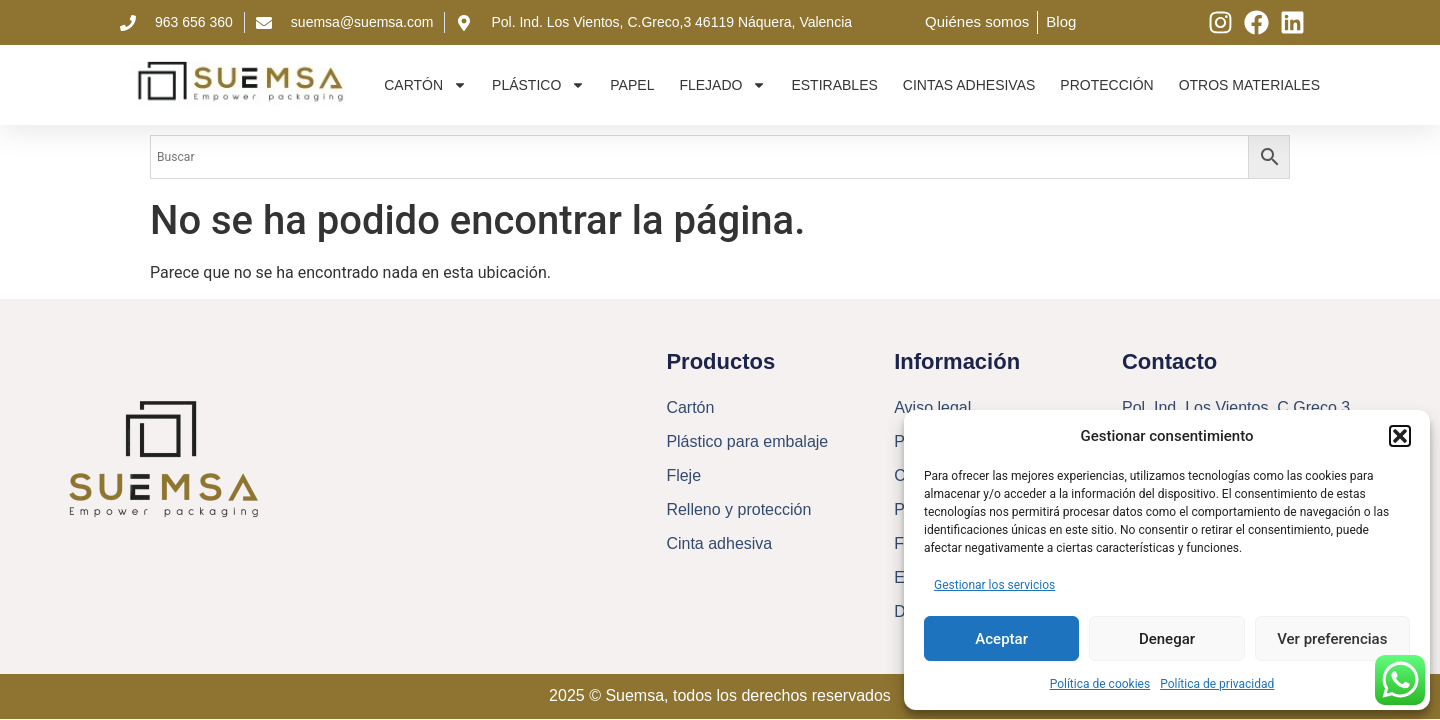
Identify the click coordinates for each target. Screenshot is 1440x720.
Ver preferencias (1332, 639)
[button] (1400, 436)
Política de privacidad (1217, 684)
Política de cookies (1100, 684)
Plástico (538, 85)
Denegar (1167, 639)
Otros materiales (1249, 85)
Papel (632, 85)
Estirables (834, 85)
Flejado (722, 85)
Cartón (425, 85)
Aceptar (1001, 639)
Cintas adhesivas (969, 85)
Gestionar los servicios (994, 585)
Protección (1106, 85)
